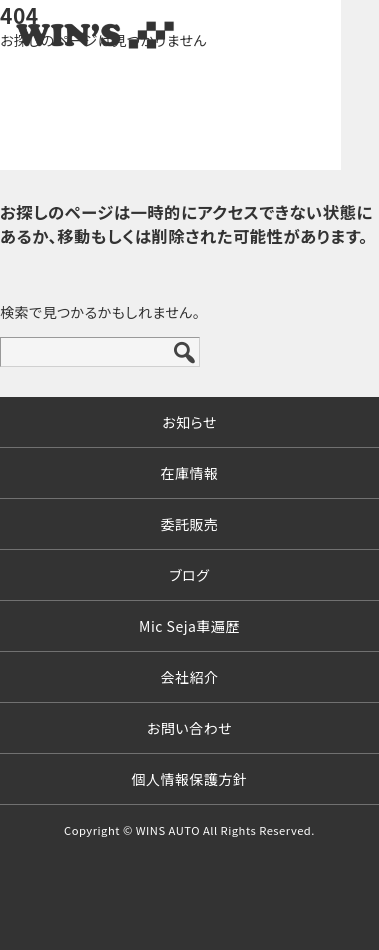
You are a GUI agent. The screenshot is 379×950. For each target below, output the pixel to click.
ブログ (189, 575)
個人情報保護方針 (190, 779)
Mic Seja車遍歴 (189, 626)
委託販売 (190, 524)
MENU (344, 35)
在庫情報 (190, 473)
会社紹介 (190, 677)
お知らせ (189, 422)
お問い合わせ (189, 728)
